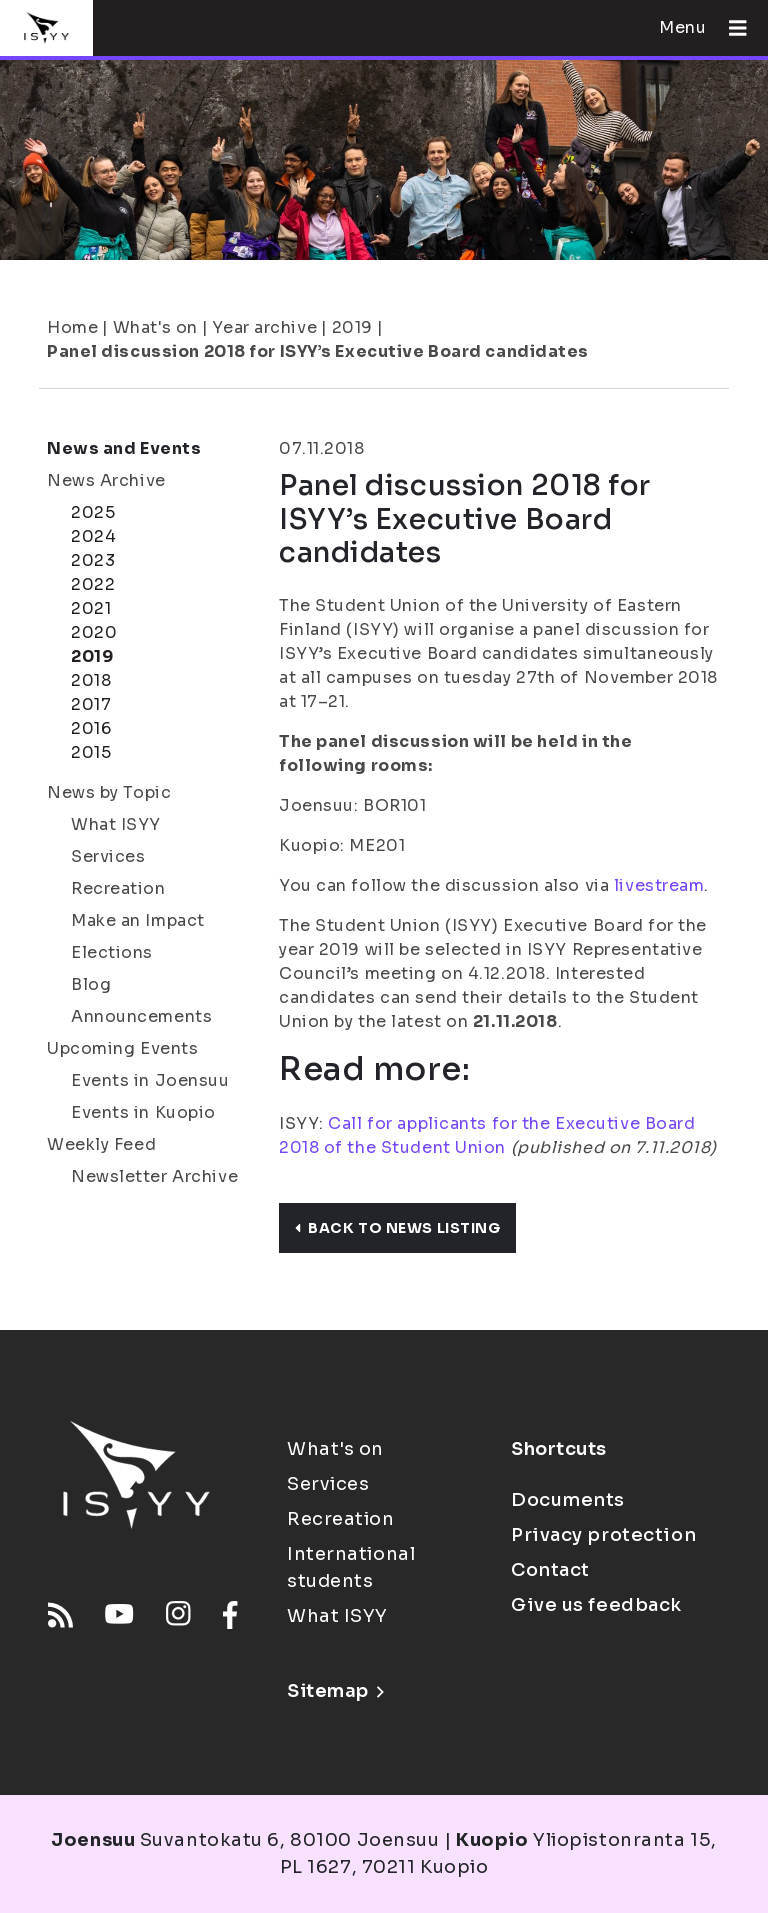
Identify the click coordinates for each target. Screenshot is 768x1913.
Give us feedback (596, 1605)
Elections (112, 952)
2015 (91, 752)
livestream (656, 885)
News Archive (106, 480)
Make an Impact (138, 920)
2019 (352, 327)
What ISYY (116, 824)
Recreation (118, 888)
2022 (93, 584)
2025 (93, 512)
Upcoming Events (122, 1048)
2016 (91, 728)
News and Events (124, 448)
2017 (91, 704)
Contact (550, 1570)
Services (108, 856)
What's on (155, 327)
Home (72, 327)
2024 (93, 536)
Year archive (264, 327)
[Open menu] (730, 28)
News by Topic (109, 792)
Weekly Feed (101, 1144)
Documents (568, 1500)
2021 (91, 608)
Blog (91, 984)
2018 (91, 680)
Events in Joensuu (150, 1080)
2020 (94, 632)
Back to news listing (397, 1228)
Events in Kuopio (143, 1112)
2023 (93, 560)
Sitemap (335, 1691)
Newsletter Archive (154, 1176)
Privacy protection (603, 1535)
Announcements (141, 1016)
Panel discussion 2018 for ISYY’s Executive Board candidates (318, 351)
